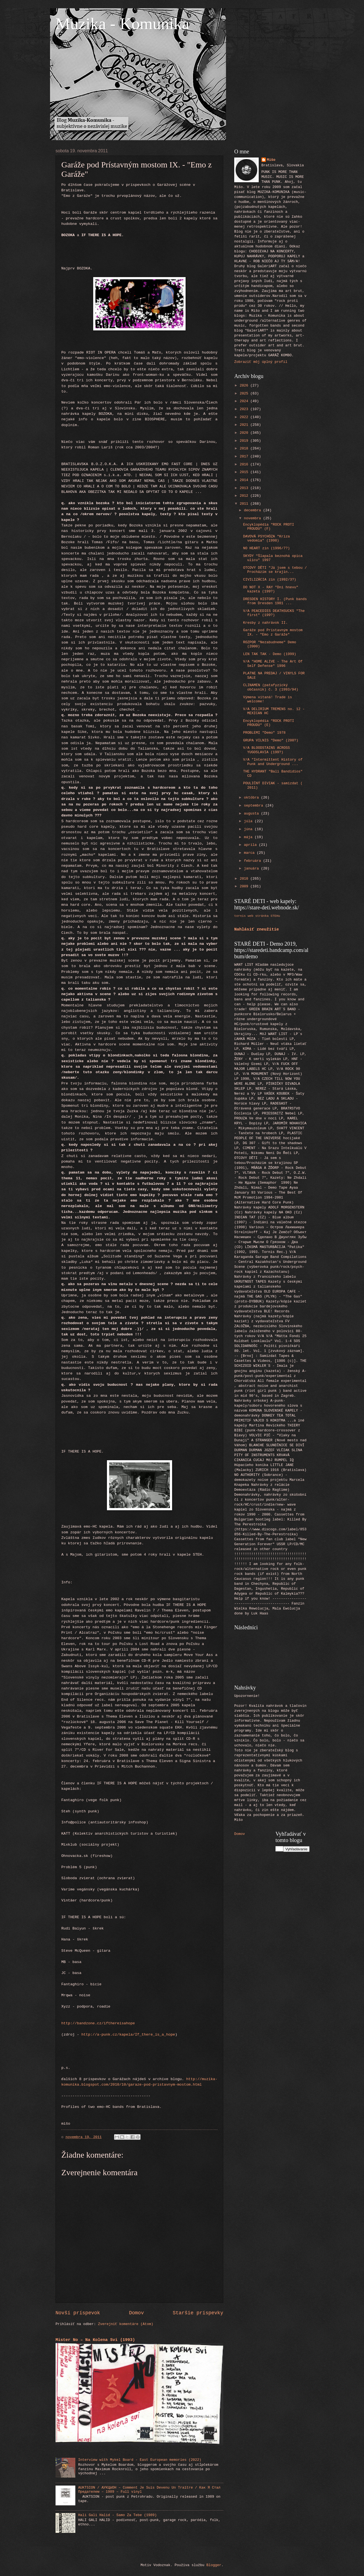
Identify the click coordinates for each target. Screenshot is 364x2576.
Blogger (213, 2565)
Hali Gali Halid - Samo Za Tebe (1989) (117, 2515)
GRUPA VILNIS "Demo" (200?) (270, 740)
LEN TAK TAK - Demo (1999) (269, 654)
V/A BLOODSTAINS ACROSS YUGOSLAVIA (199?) (266, 750)
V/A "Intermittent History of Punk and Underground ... (272, 762)
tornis (240, 916)
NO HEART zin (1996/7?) (266, 548)
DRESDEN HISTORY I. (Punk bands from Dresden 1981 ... (275, 601)
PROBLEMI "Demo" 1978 (264, 733)
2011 (245, 504)
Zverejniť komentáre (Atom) (125, 2324)
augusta (252, 813)
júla (249, 821)
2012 (245, 496)
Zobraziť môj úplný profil (260, 362)
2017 (245, 456)
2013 (245, 488)
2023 (245, 409)
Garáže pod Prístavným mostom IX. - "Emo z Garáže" (272, 632)
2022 (245, 417)
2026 (245, 385)
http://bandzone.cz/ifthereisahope (98, 2023)
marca (250, 853)
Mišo (271, 160)
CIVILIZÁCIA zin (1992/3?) (269, 580)
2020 (245, 433)
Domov (136, 2313)
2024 (245, 401)
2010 (245, 879)
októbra (252, 798)
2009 (245, 886)
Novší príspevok (78, 2313)
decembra (253, 510)
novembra (253, 518)
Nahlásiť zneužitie (256, 929)
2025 (245, 393)
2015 (245, 472)
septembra (254, 806)
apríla (251, 845)
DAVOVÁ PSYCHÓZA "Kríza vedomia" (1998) (266, 538)
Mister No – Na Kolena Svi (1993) (95, 2339)
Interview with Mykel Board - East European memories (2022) (139, 2460)
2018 (245, 448)
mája (249, 837)
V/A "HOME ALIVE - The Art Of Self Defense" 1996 (272, 663)
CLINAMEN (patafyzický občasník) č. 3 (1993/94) (270, 687)
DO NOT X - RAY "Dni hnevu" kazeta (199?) (270, 589)
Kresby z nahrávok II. (265, 623)
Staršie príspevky (198, 2313)
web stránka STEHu (264, 916)
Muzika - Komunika (122, 24)
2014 (245, 480)
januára (252, 868)
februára (253, 861)
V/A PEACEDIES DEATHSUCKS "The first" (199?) (274, 613)
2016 (245, 464)
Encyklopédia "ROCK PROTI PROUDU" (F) (268, 527)
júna (249, 829)
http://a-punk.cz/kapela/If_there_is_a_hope (128, 2035)
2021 (245, 425)
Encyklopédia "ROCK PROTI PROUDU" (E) (268, 723)
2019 (245, 441)
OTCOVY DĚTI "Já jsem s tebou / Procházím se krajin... (275, 570)
